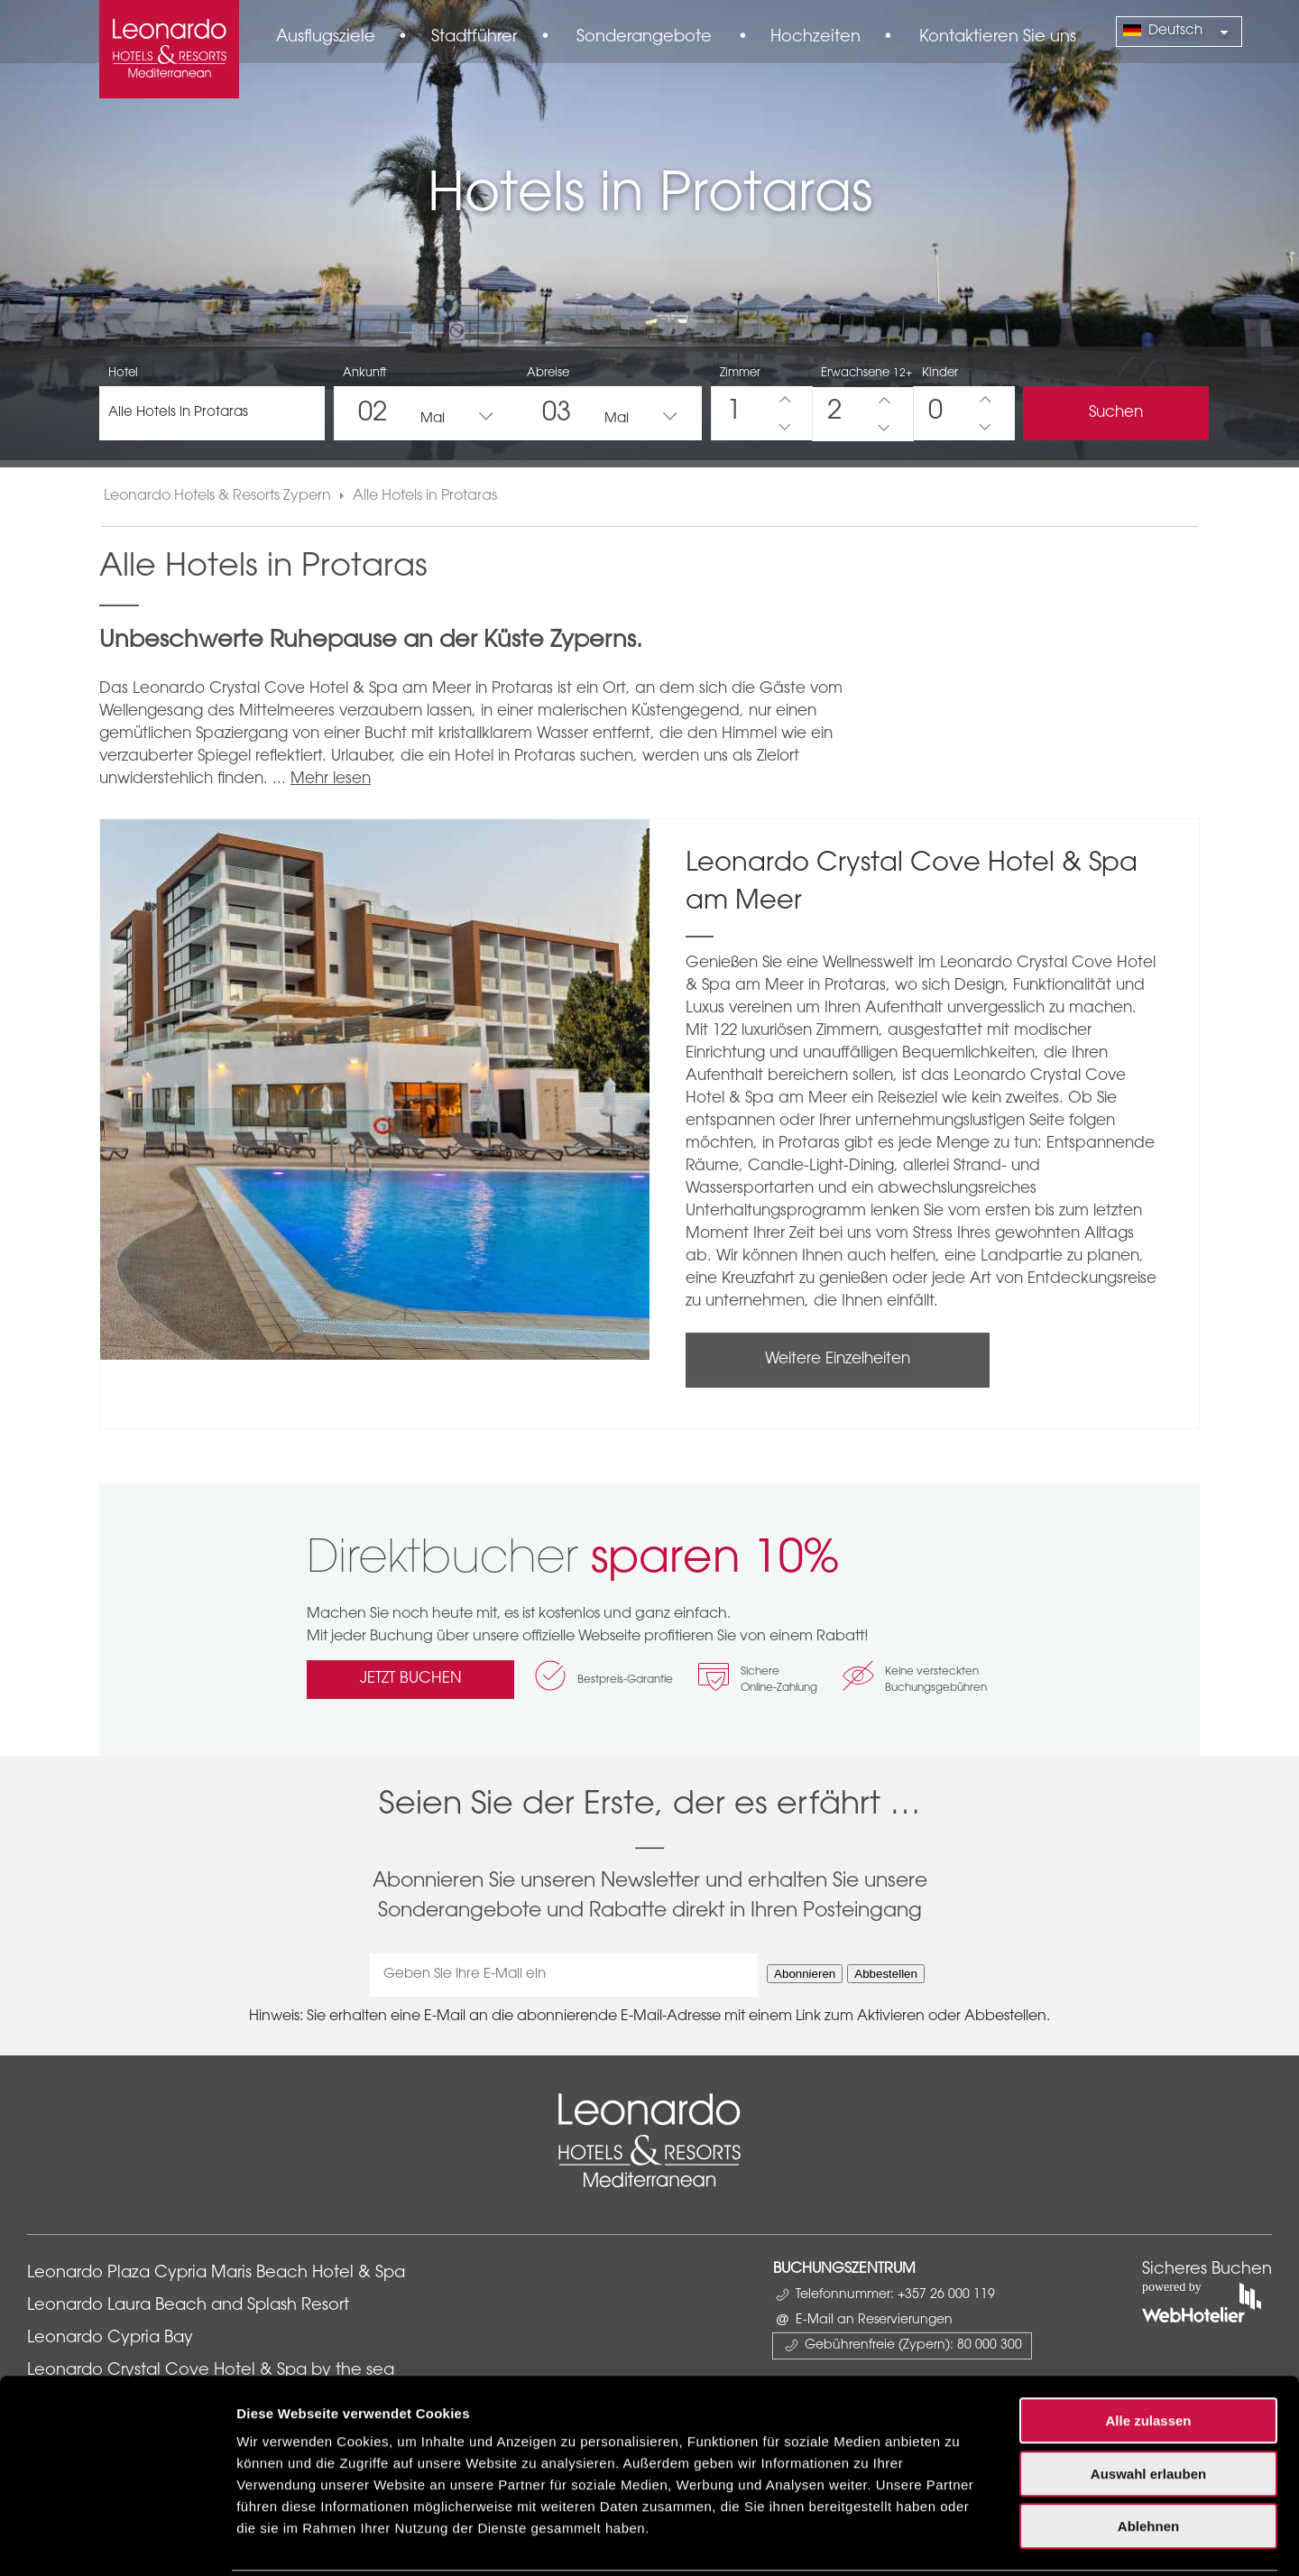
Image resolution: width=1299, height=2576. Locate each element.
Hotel (123, 373)
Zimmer (740, 373)
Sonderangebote (644, 38)
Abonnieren (804, 1973)
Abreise (548, 373)
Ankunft (364, 373)
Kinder (940, 373)
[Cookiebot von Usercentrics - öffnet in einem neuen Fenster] (117, 2540)
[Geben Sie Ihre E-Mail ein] (564, 1975)
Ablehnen (1148, 2461)
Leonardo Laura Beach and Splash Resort (188, 2306)
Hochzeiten (815, 38)
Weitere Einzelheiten (837, 1359)
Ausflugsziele (325, 38)
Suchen (1116, 412)
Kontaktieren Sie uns (997, 38)
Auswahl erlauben (1148, 2408)
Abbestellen (885, 1973)
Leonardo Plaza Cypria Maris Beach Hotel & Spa (218, 2274)
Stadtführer (474, 38)
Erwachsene (866, 373)
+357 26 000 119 (946, 2295)
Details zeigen (959, 2540)
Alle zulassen (1148, 2355)
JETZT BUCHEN (411, 1678)
